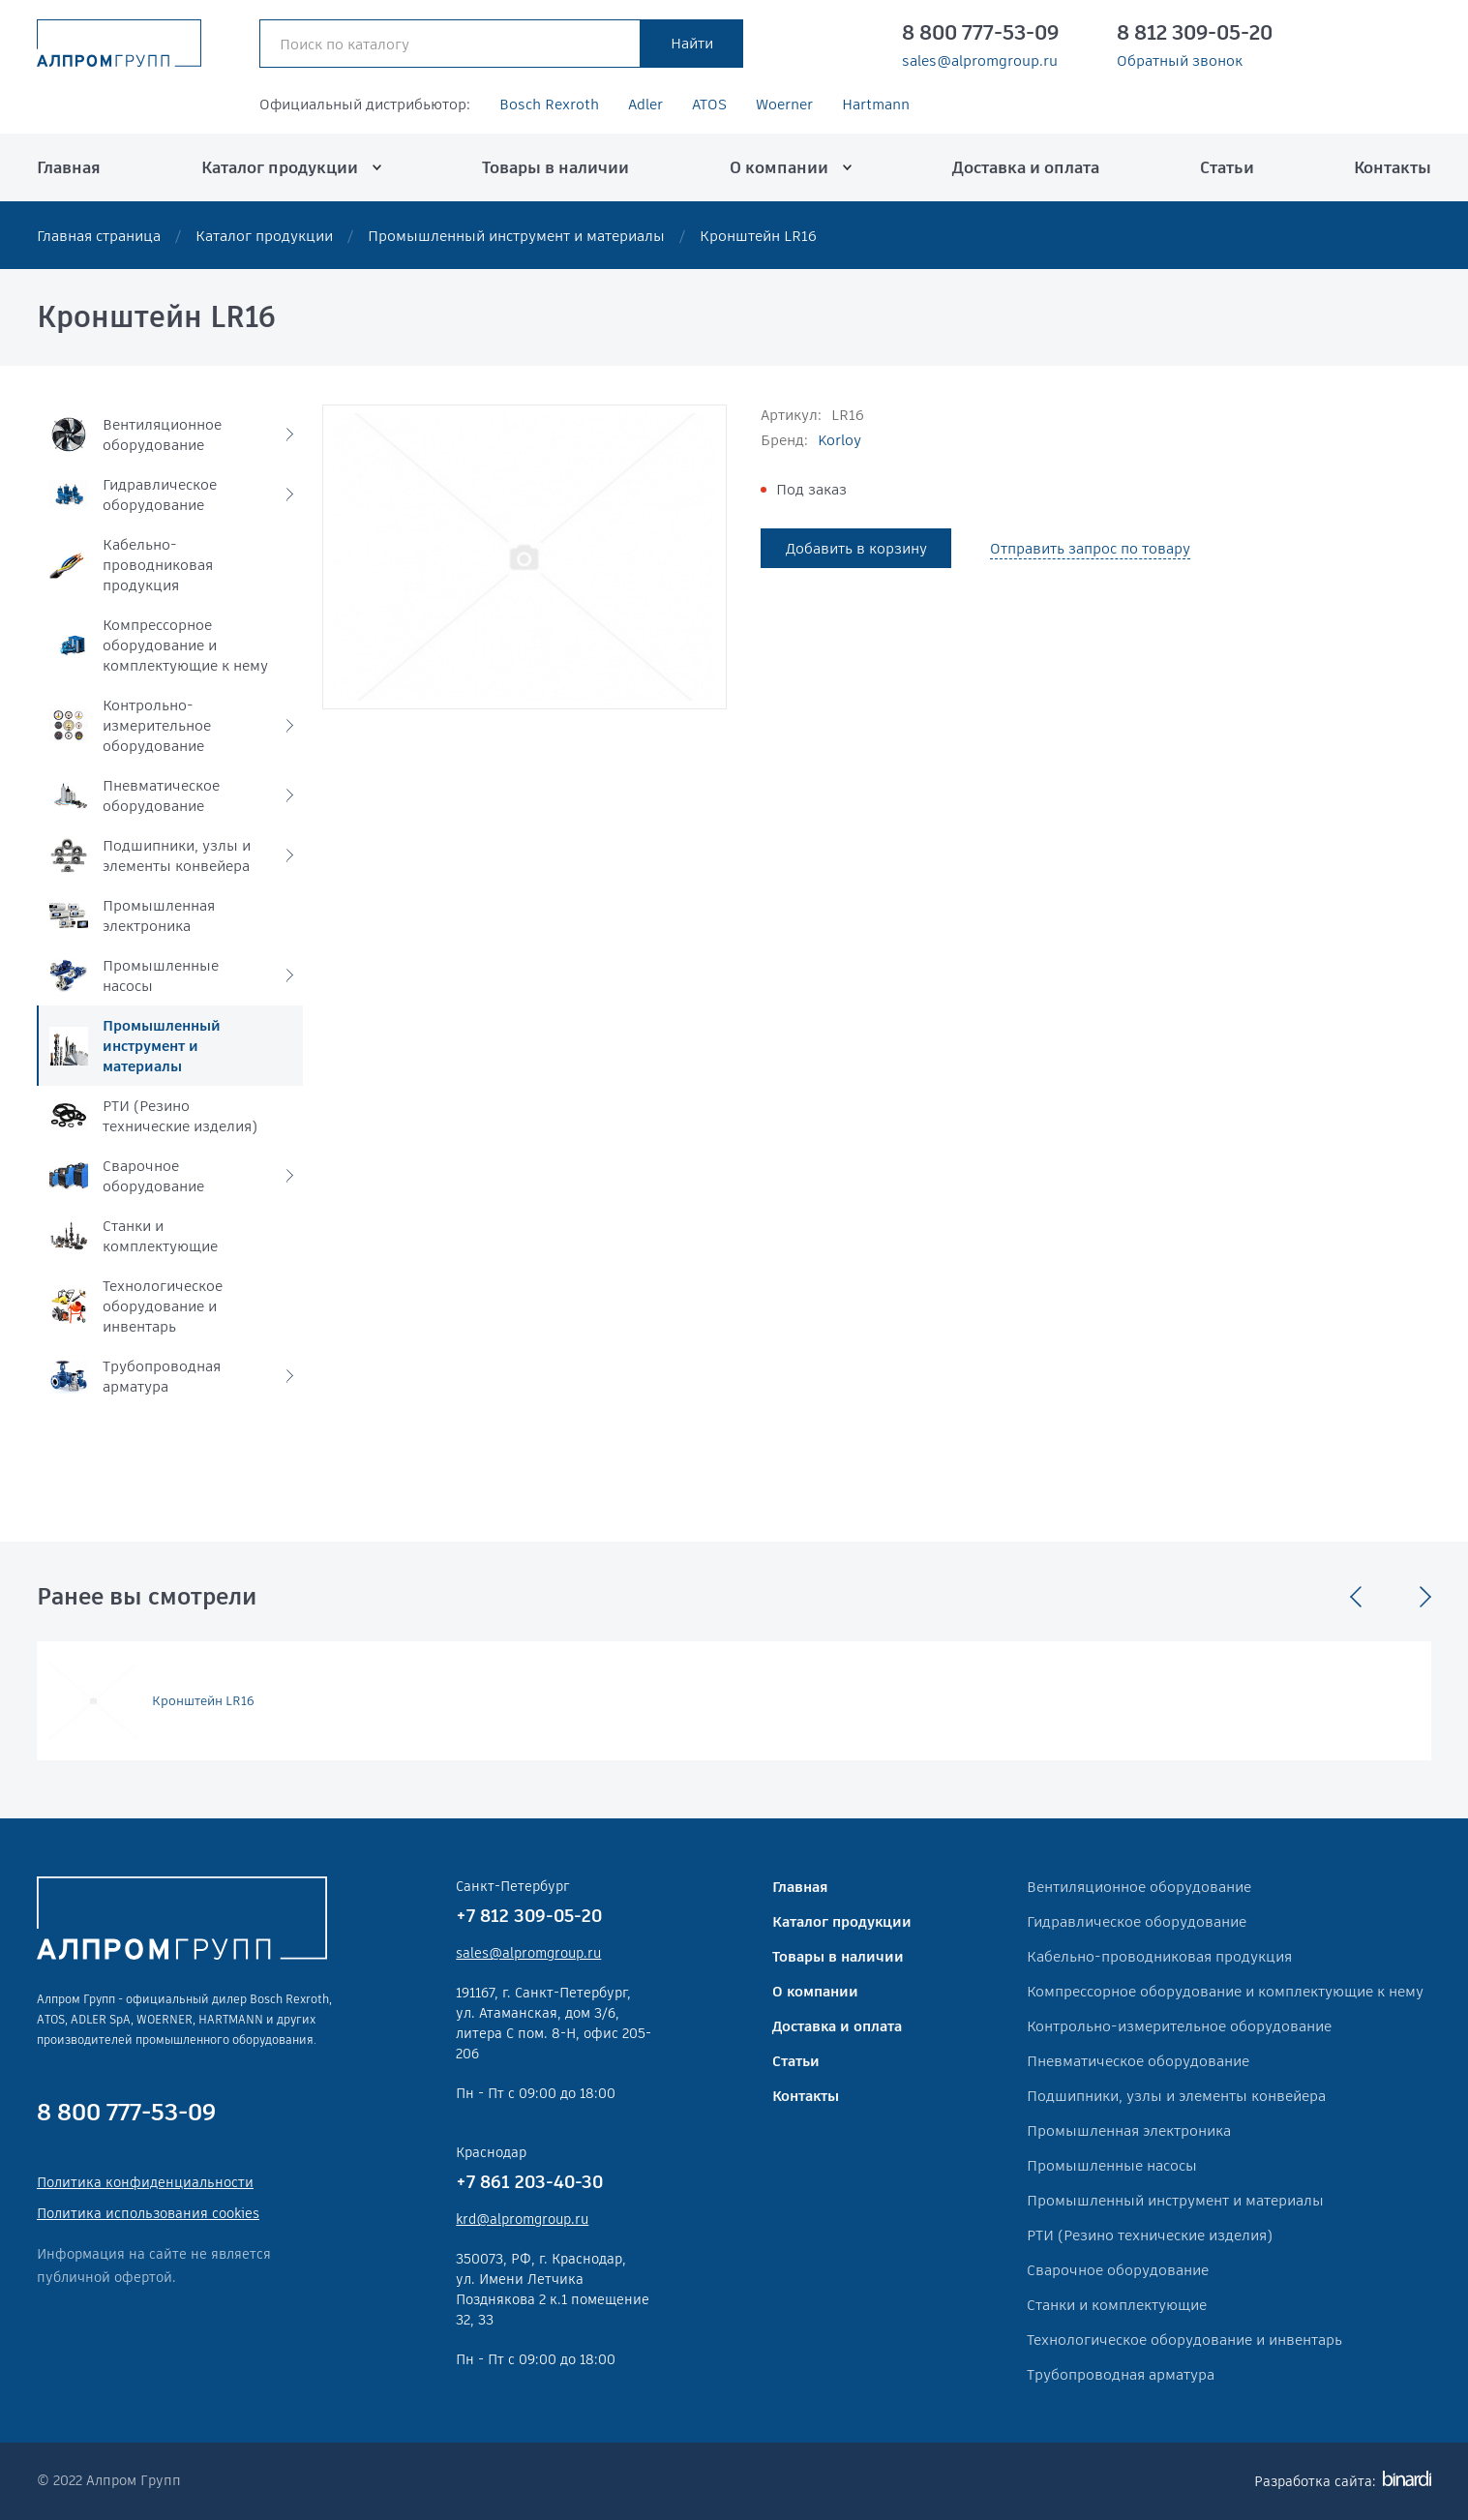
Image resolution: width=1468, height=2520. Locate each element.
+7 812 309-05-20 (529, 1915)
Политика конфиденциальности (145, 2182)
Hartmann (876, 104)
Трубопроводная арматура (1120, 2374)
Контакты (1392, 167)
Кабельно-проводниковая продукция (1159, 1956)
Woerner (784, 104)
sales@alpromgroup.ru (980, 61)
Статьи (1227, 167)
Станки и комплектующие (1117, 2305)
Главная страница (99, 235)
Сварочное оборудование (1118, 2270)
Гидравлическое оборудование (1136, 1921)
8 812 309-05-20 (1195, 32)
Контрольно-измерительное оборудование (1179, 2026)
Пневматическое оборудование (1138, 2061)
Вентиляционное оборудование (1139, 1886)
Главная (69, 167)
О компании (779, 167)
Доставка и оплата (1025, 167)
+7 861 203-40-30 (529, 2182)
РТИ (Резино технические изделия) (1150, 2235)
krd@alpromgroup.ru (522, 2219)
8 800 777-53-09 (980, 32)
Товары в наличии (555, 167)
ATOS (709, 104)
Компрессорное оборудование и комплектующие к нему (1225, 1991)
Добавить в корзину (856, 548)
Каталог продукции (279, 167)
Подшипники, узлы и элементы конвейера (1176, 2095)
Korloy (839, 440)
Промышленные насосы (1112, 2165)
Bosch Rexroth (549, 104)
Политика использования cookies (148, 2213)
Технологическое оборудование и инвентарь (1184, 2339)
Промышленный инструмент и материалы (516, 235)
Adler (645, 104)
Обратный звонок (1180, 61)
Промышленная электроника (1129, 2130)
